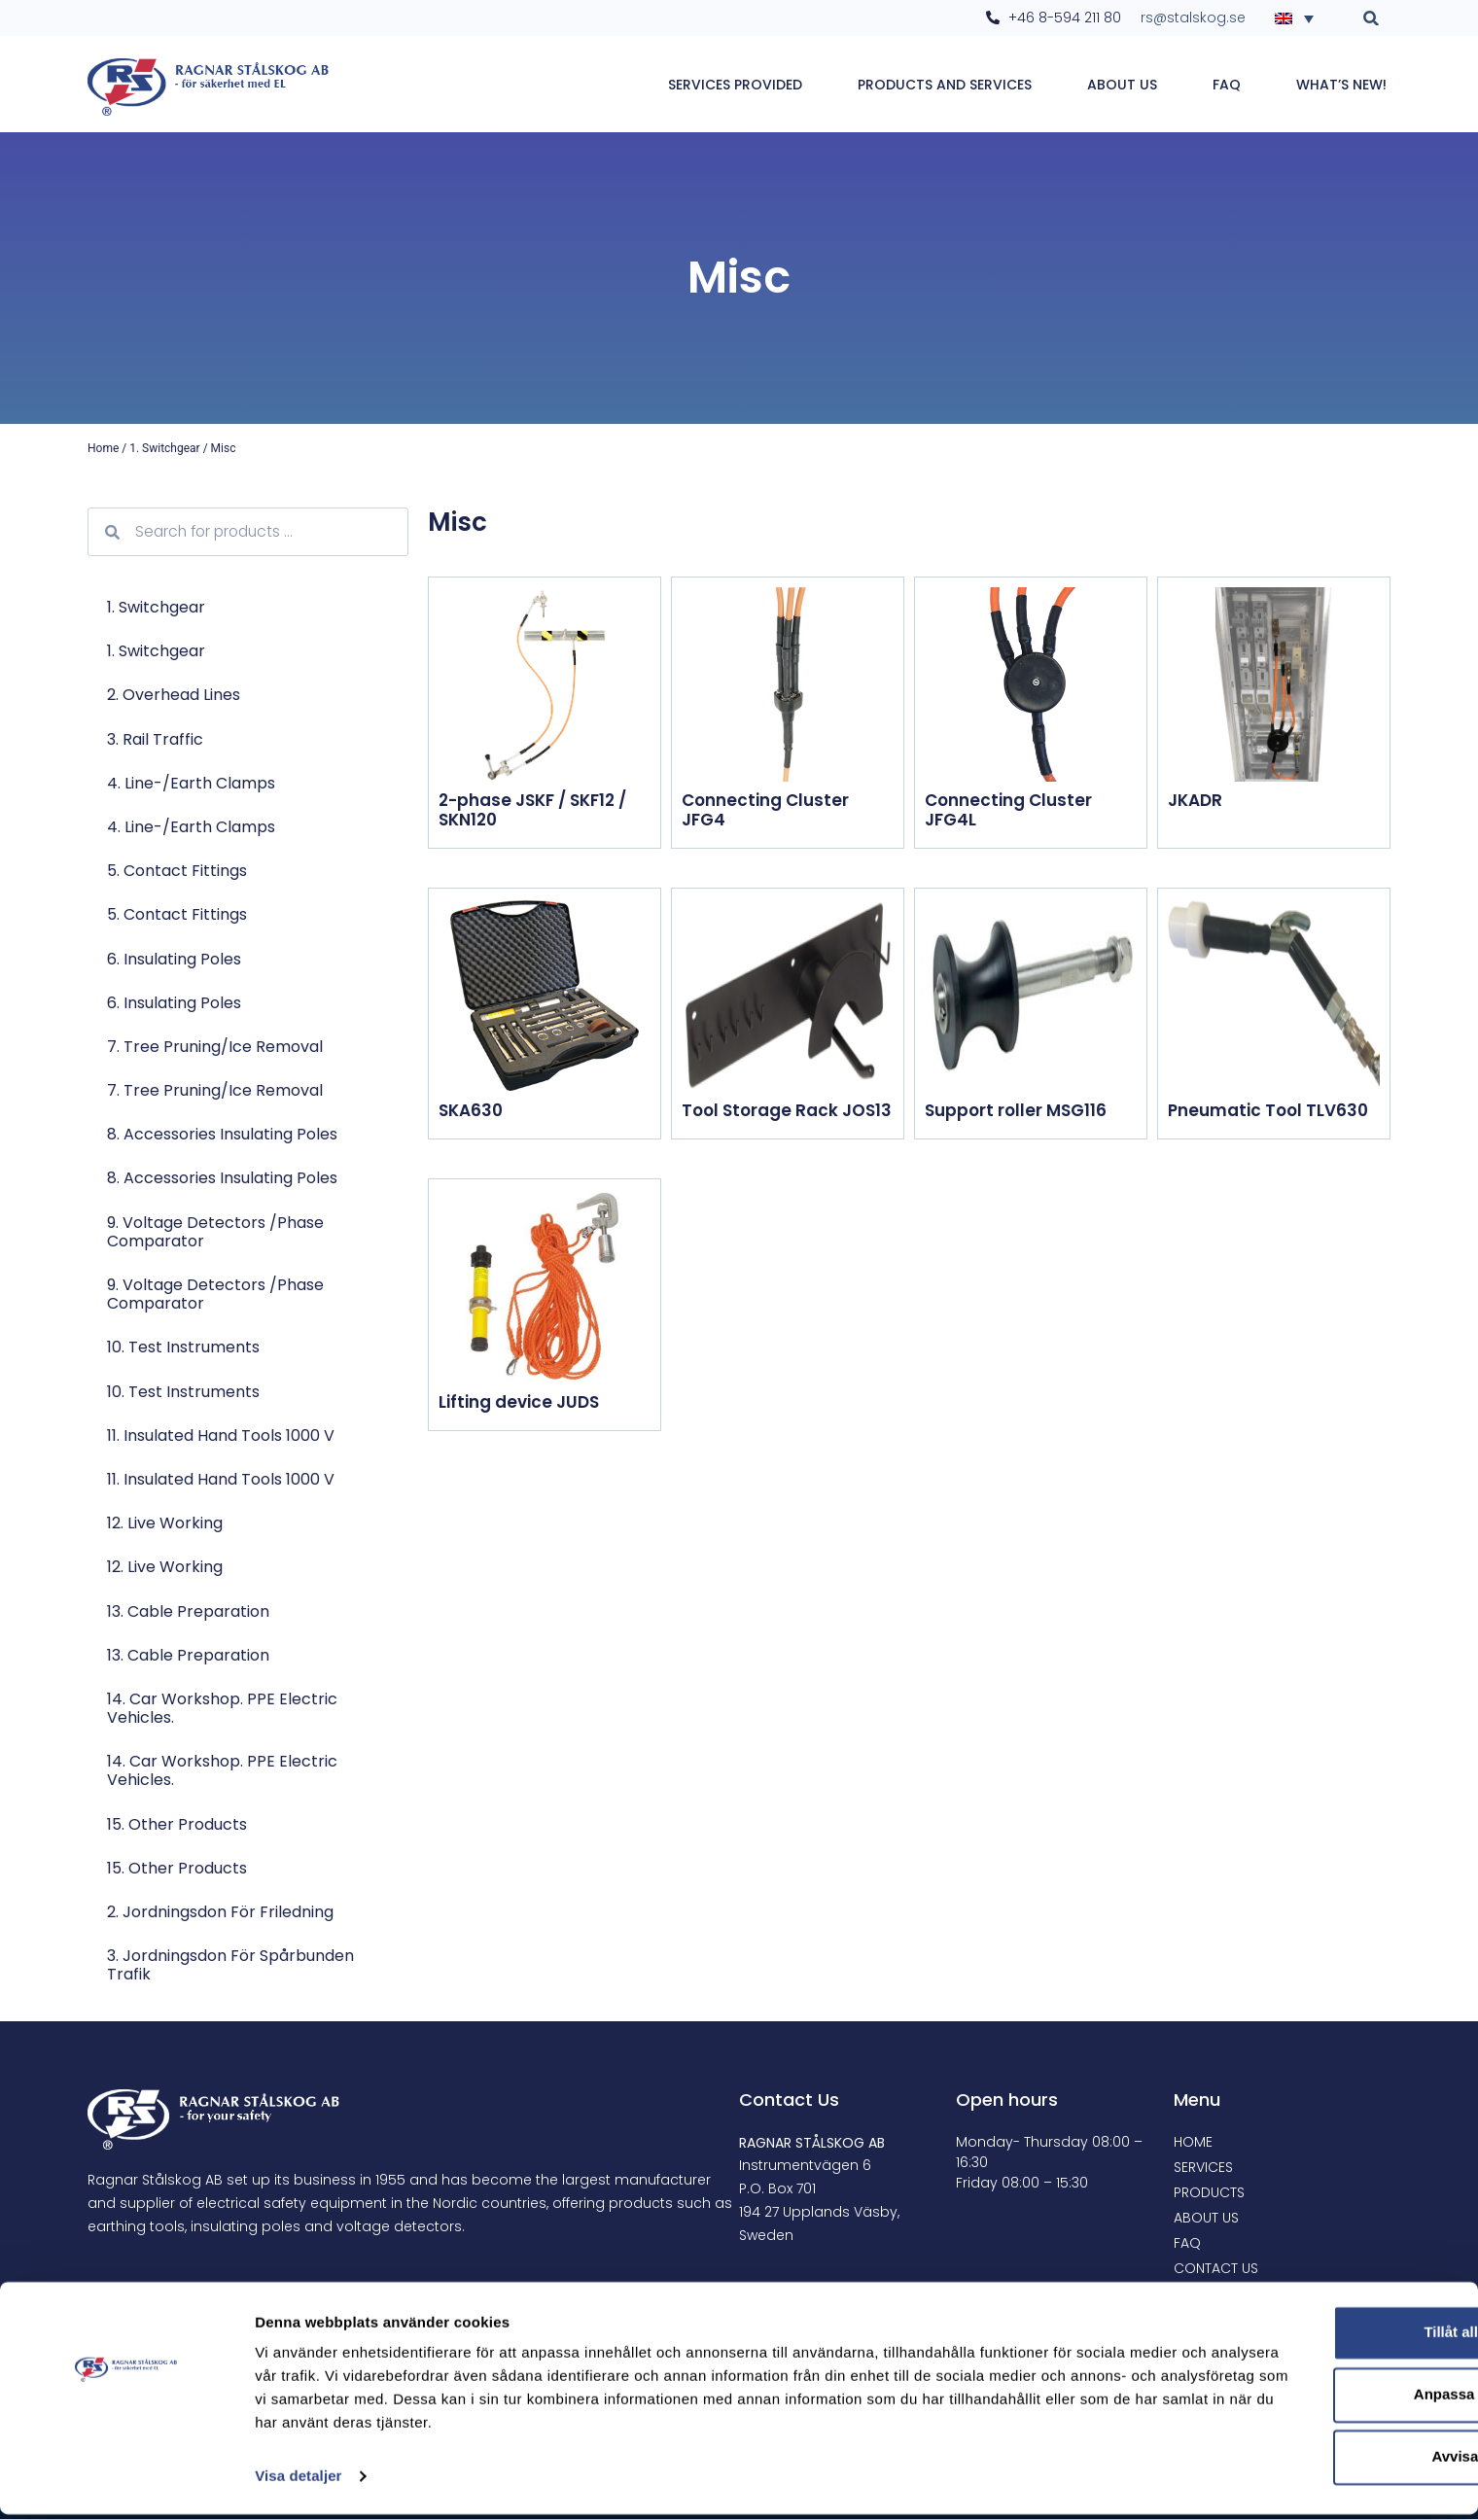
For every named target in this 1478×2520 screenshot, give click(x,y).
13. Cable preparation (188, 1612)
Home (103, 449)
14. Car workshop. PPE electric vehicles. (222, 1709)
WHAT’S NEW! (1341, 84)
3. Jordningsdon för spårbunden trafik (230, 1965)
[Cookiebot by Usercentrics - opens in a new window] (126, 2482)
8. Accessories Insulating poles (222, 1135)
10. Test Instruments (183, 1348)
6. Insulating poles (174, 960)
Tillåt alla (1315, 2337)
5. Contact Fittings (177, 871)
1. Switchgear (164, 449)
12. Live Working (165, 1524)
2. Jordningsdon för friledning (220, 1913)
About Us (1122, 84)
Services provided (735, 84)
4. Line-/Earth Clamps (191, 784)
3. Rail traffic (155, 740)
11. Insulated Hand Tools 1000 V (220, 1436)
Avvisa (1315, 2462)
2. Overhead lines (173, 695)
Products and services (945, 84)
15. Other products (177, 1825)
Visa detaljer (298, 2481)
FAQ (1227, 84)
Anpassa (1316, 2400)
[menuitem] (1300, 17)
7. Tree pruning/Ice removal (215, 1047)
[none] (1300, 17)
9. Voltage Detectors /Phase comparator (215, 1232)
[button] (1371, 18)
